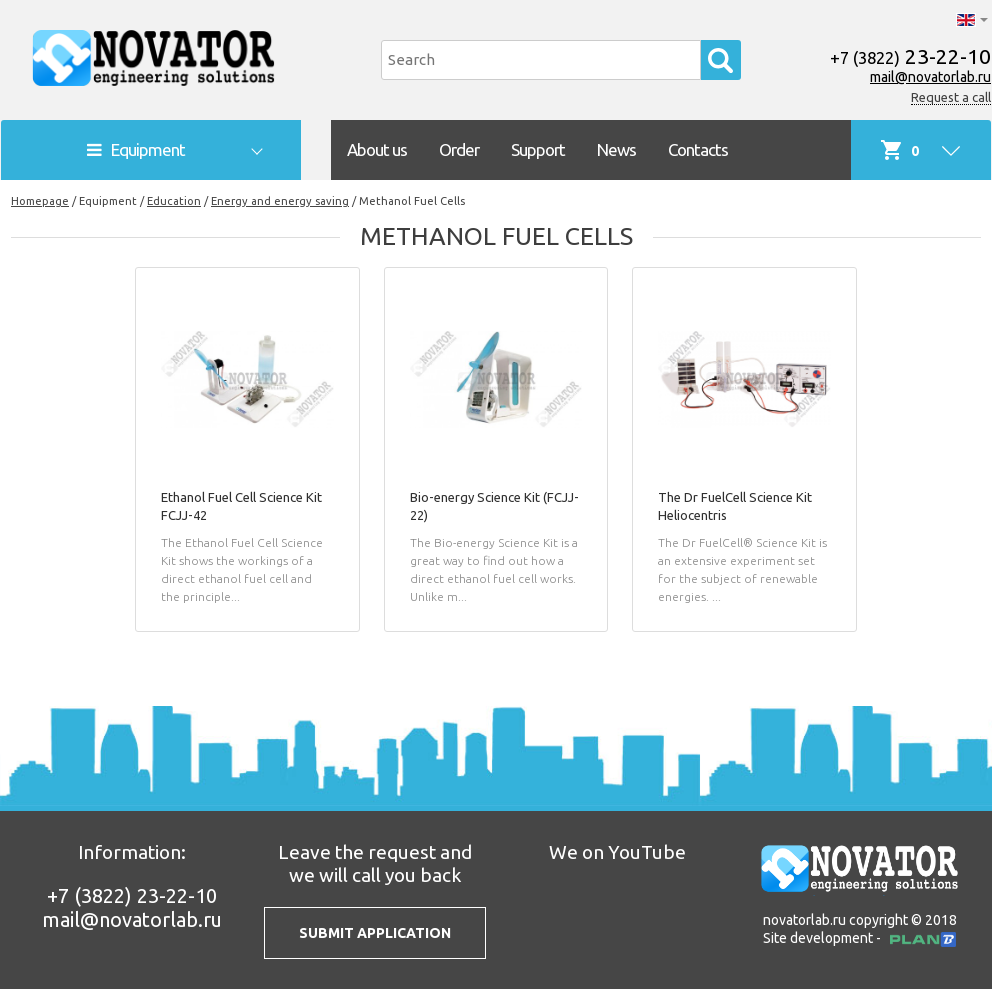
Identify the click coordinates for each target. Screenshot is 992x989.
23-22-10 (910, 56)
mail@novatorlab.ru (930, 77)
